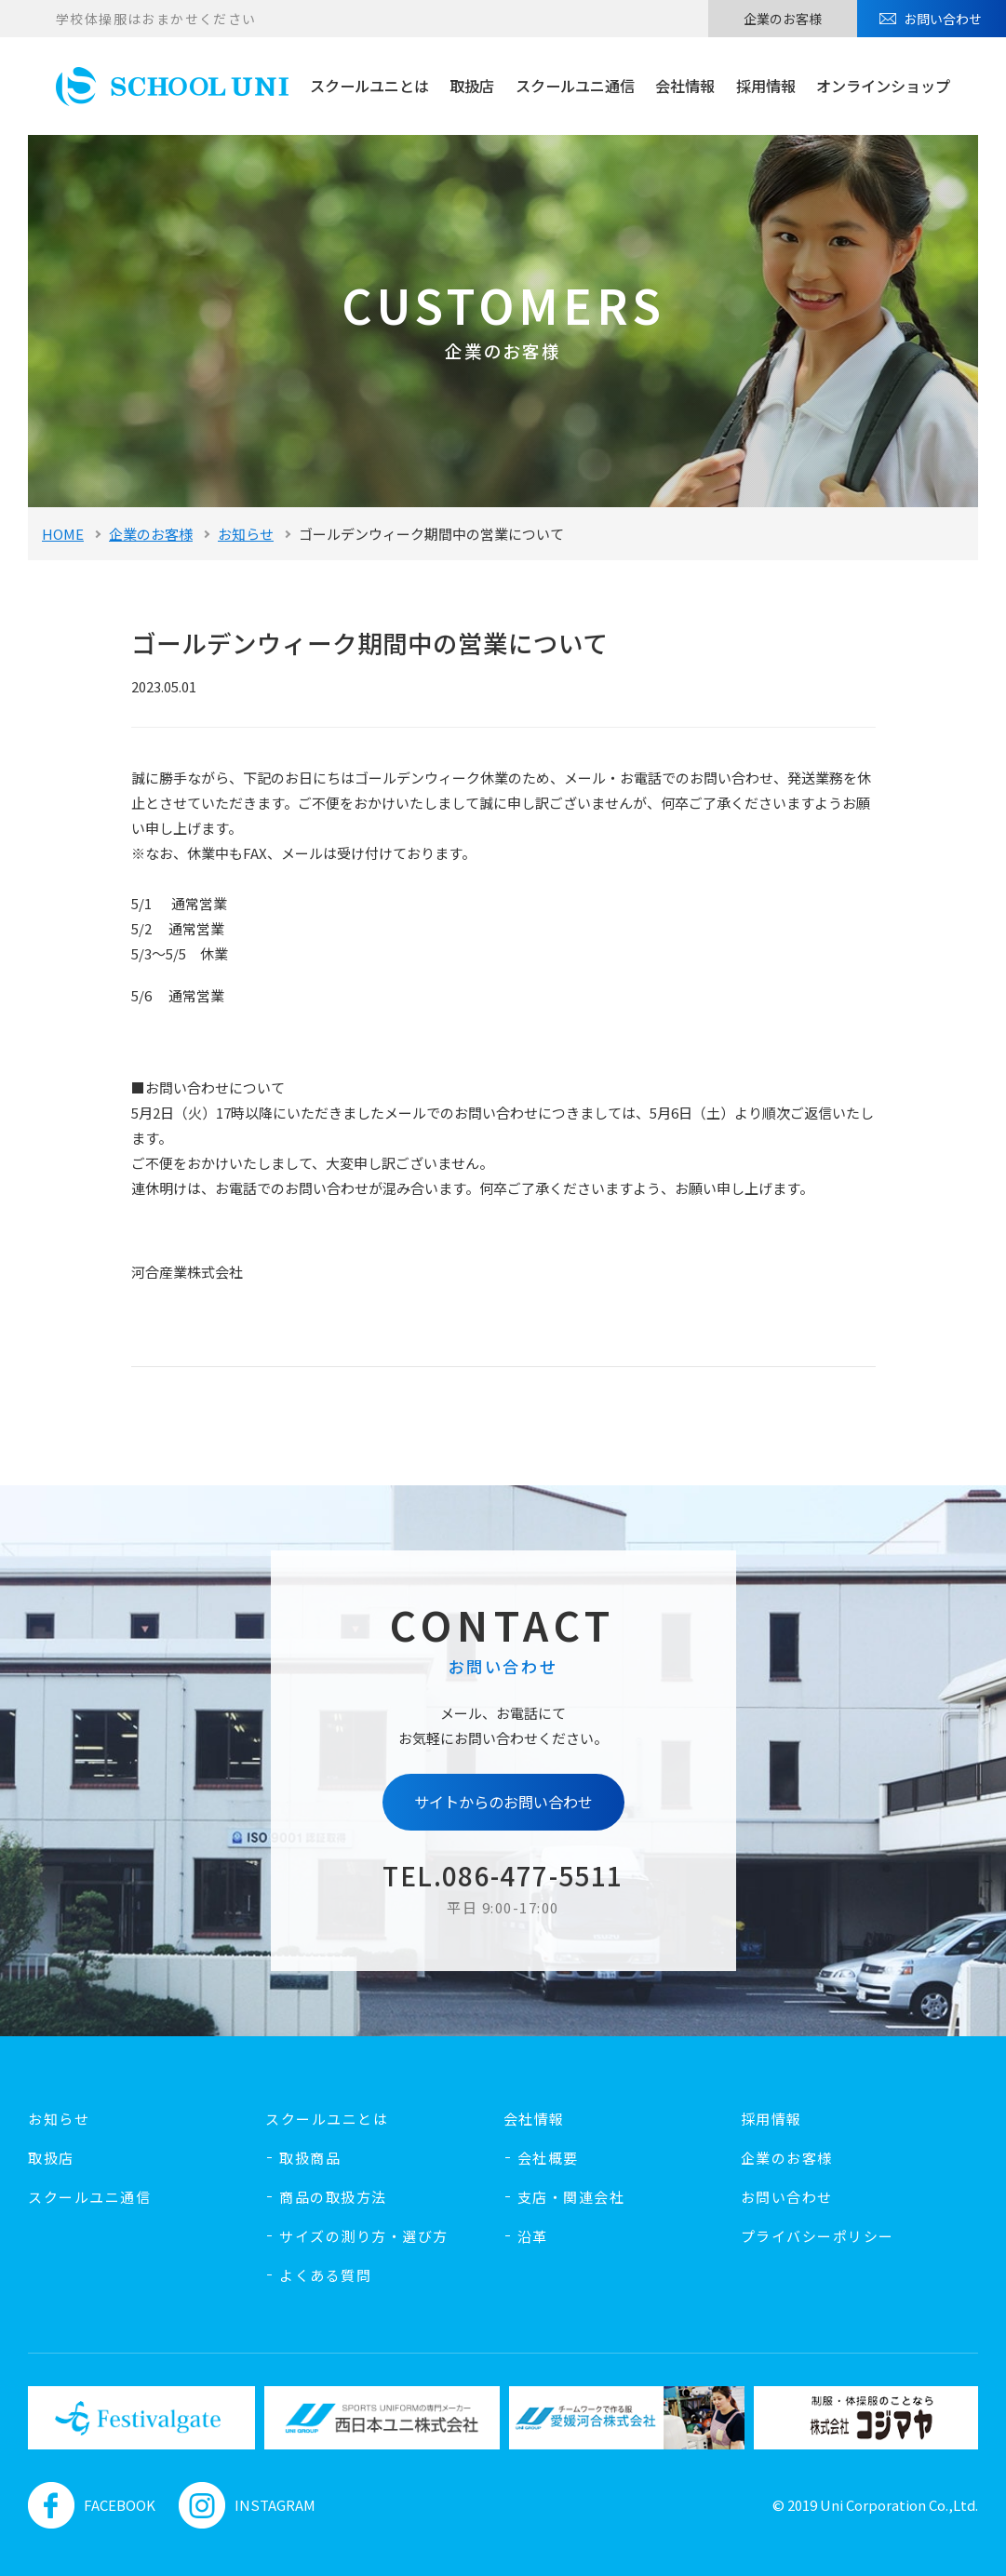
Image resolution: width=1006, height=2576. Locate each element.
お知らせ (246, 533)
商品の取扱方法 (333, 2197)
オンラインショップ (883, 85)
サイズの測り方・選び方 (364, 2236)
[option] (137, 2417)
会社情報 (685, 85)
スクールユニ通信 (575, 85)
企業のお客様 (783, 18)
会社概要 (548, 2157)
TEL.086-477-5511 (502, 1875)
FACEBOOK (91, 2505)
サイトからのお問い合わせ (503, 1802)
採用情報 (766, 85)
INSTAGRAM (247, 2505)
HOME (63, 533)
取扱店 (471, 85)
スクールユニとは (369, 85)
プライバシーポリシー (817, 2236)
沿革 (532, 2236)
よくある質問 (325, 2275)
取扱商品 (310, 2157)
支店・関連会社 (571, 2197)
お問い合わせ (943, 18)
